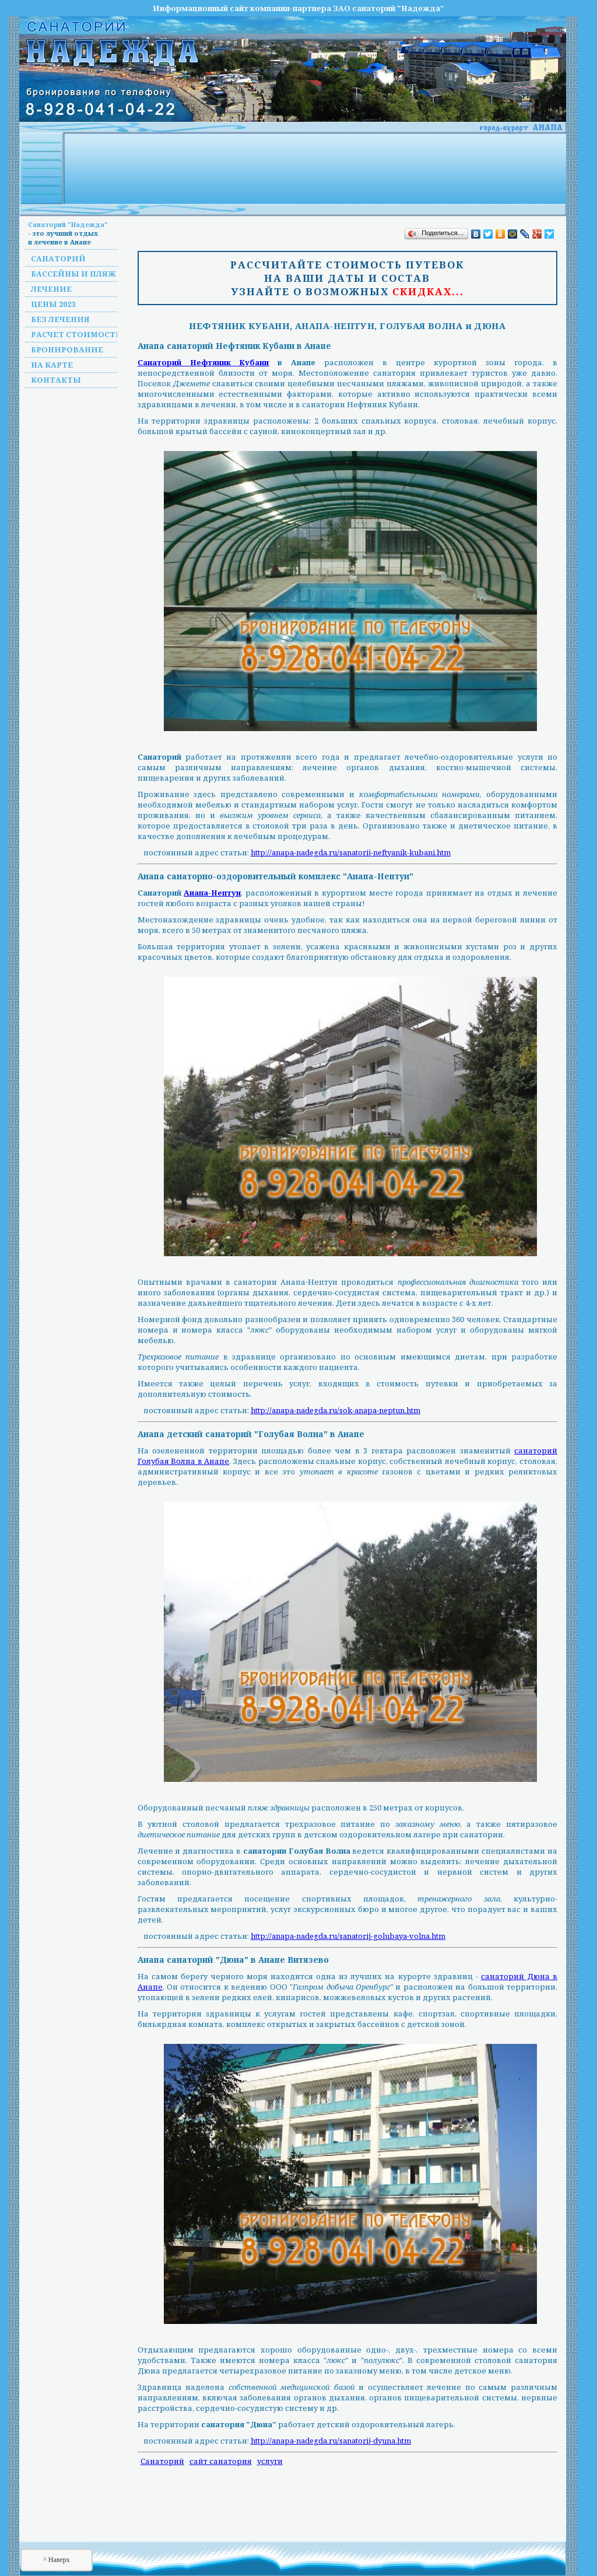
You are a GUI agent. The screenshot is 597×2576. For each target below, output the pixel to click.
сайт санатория (220, 2461)
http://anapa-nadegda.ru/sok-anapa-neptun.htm (335, 1410)
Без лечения (60, 319)
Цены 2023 (53, 304)
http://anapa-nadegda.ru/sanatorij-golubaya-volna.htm (348, 1936)
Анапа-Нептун (212, 892)
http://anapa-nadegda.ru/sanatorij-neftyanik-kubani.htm (351, 852)
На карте (52, 364)
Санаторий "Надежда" (68, 224)
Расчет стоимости (76, 334)
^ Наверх (56, 2560)
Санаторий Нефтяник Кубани (203, 362)
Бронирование (67, 349)
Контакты (56, 380)
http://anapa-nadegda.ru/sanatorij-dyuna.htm (331, 2440)
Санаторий (58, 258)
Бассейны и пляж (73, 273)
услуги (270, 2461)
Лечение (51, 289)
